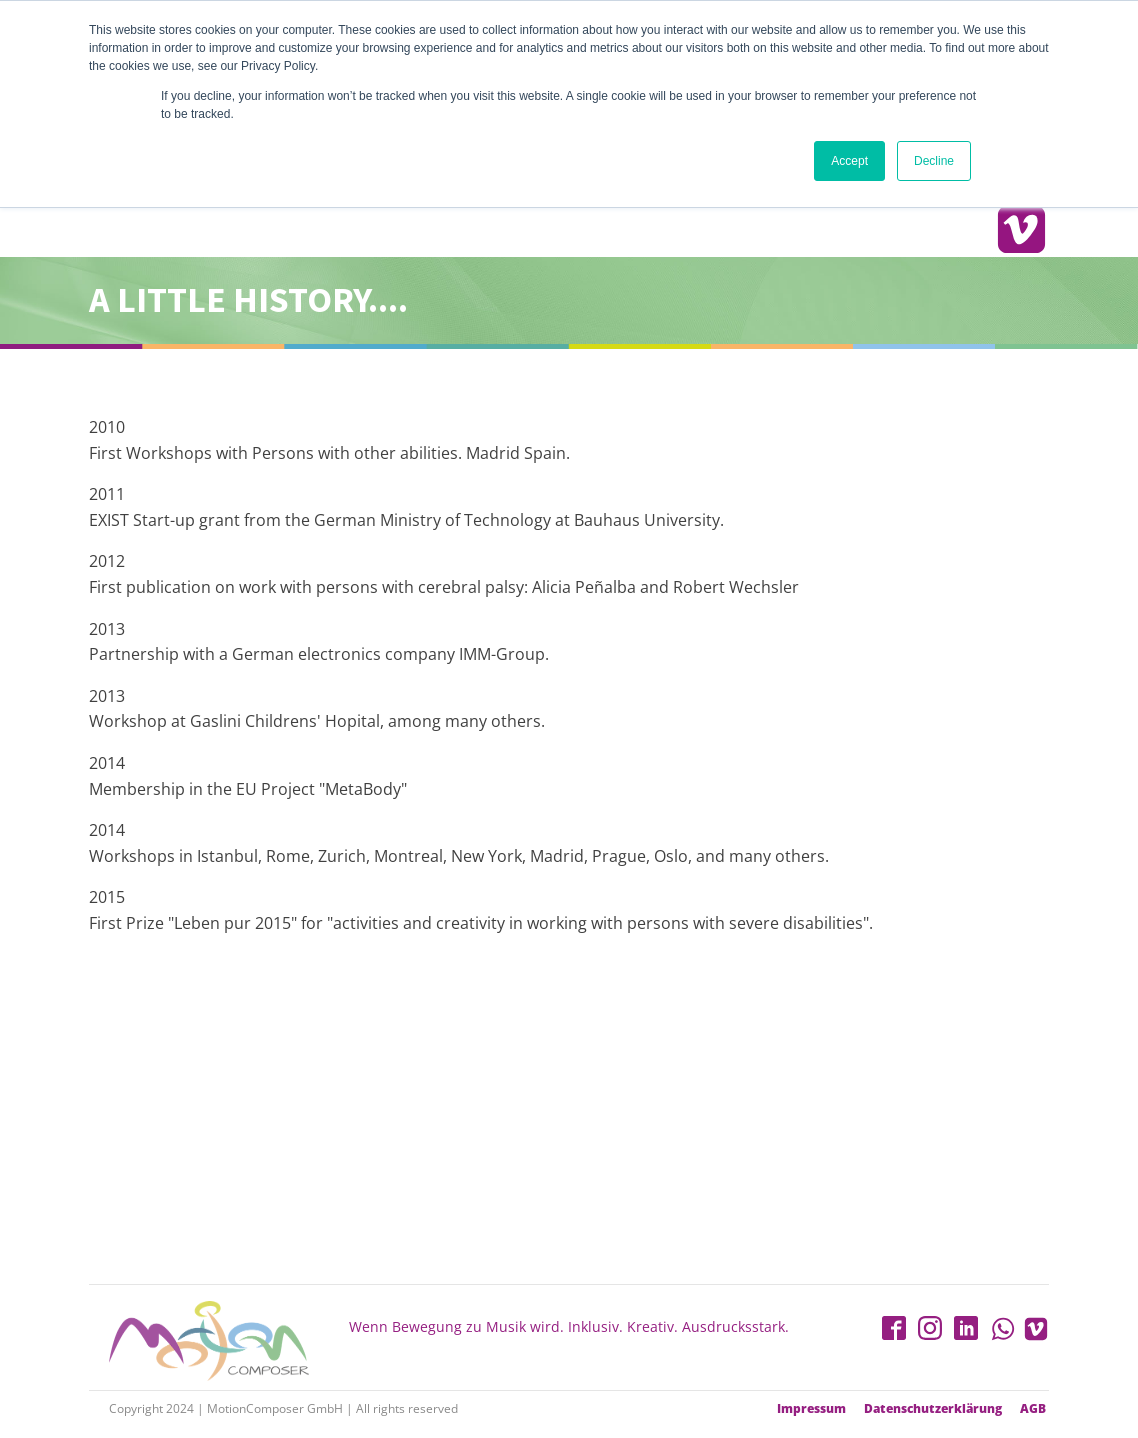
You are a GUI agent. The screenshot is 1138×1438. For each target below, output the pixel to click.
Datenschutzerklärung (933, 1409)
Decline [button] (934, 161)
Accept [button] (849, 161)
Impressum (811, 1409)
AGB (1033, 1409)
